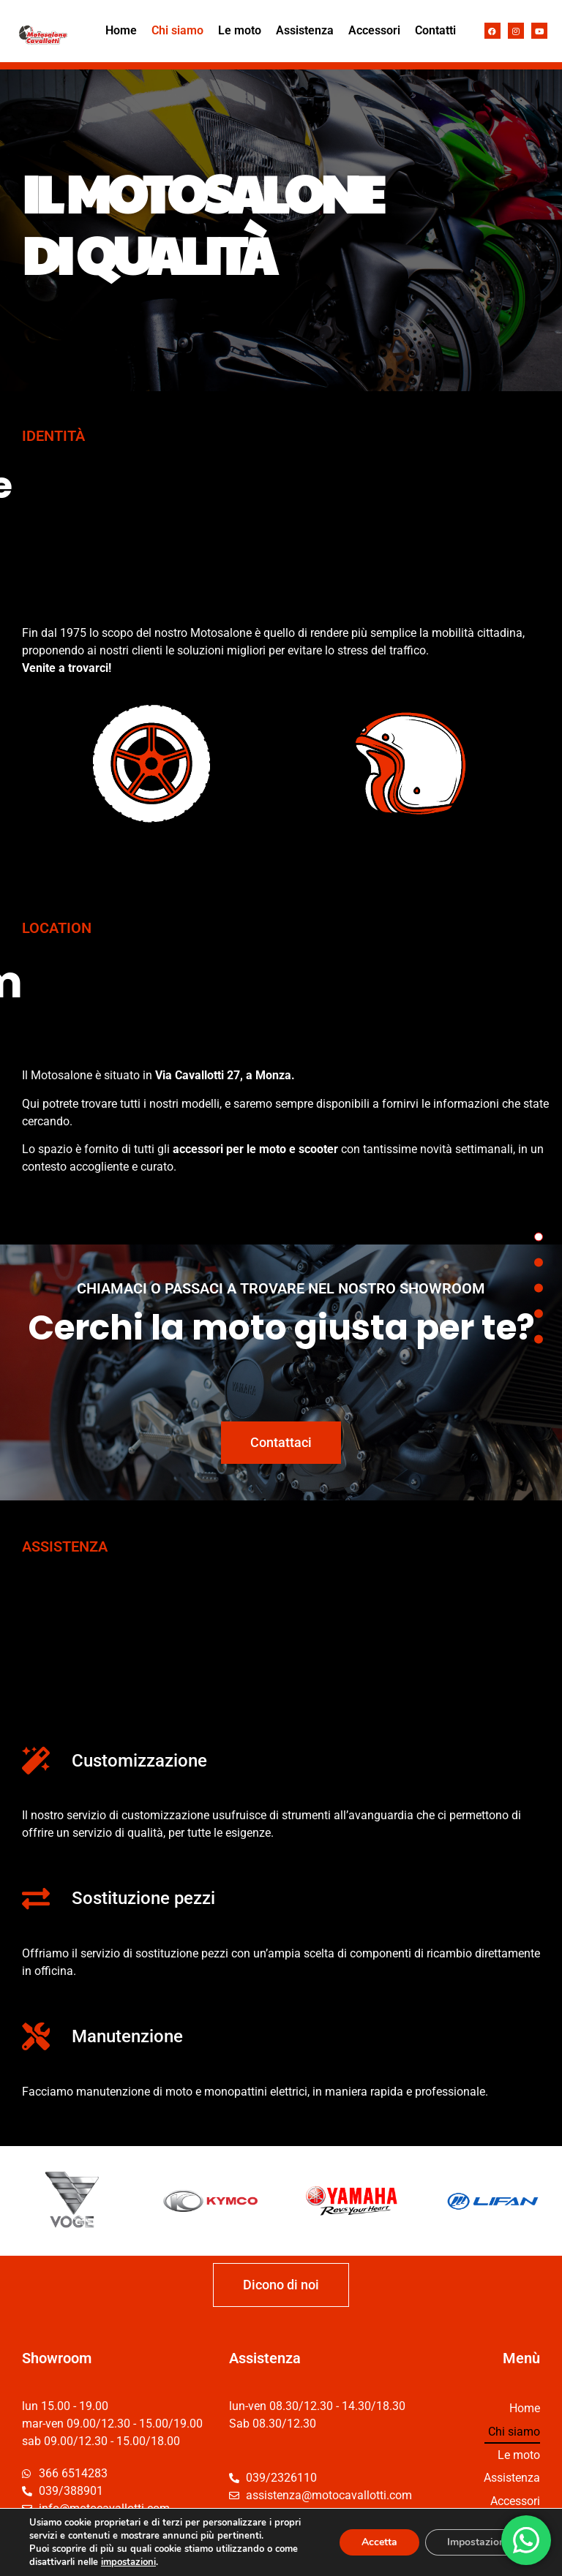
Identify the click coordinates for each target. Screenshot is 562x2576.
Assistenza (305, 30)
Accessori (374, 30)
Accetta (379, 2542)
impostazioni (128, 2562)
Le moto (239, 30)
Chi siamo (177, 30)
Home (121, 30)
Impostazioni (477, 2542)
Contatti (435, 30)
